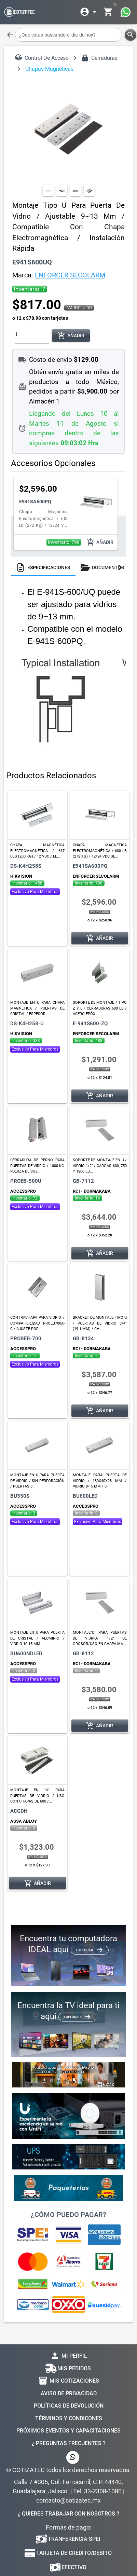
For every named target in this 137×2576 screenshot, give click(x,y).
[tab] (43, 567)
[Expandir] (89, 12)
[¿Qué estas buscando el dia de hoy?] (68, 35)
